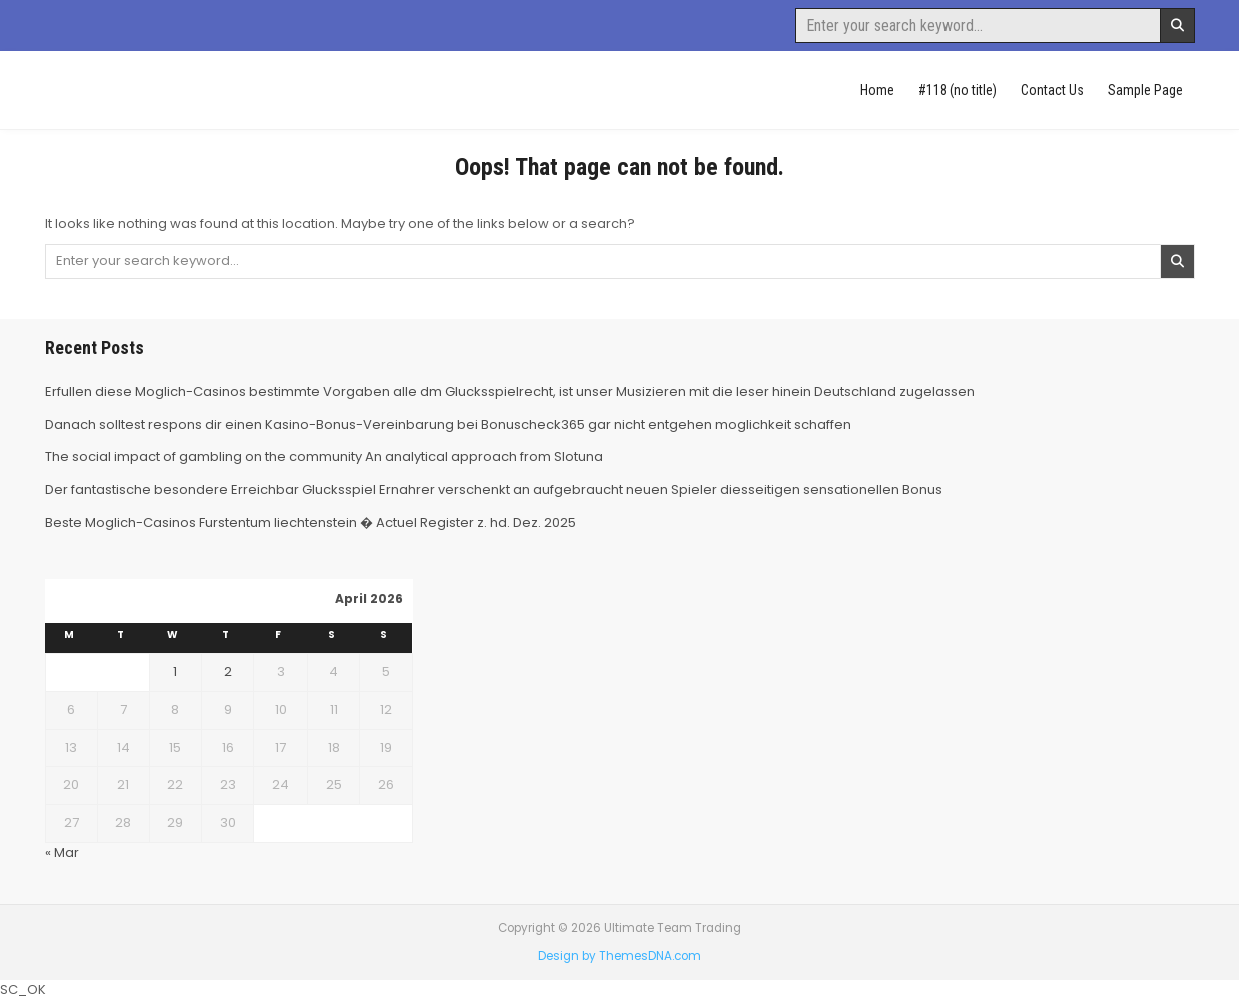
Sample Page (1145, 90)
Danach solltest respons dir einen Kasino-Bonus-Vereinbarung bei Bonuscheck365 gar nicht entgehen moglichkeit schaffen (448, 424)
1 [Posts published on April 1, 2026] (175, 671)
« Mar (62, 852)
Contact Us (1052, 90)
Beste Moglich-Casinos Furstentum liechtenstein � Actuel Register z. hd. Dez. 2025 (310, 522)
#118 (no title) (957, 90)
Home (877, 90)
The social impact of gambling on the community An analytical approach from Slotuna (324, 456)
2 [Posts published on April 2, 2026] (228, 671)
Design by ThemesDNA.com (619, 956)
